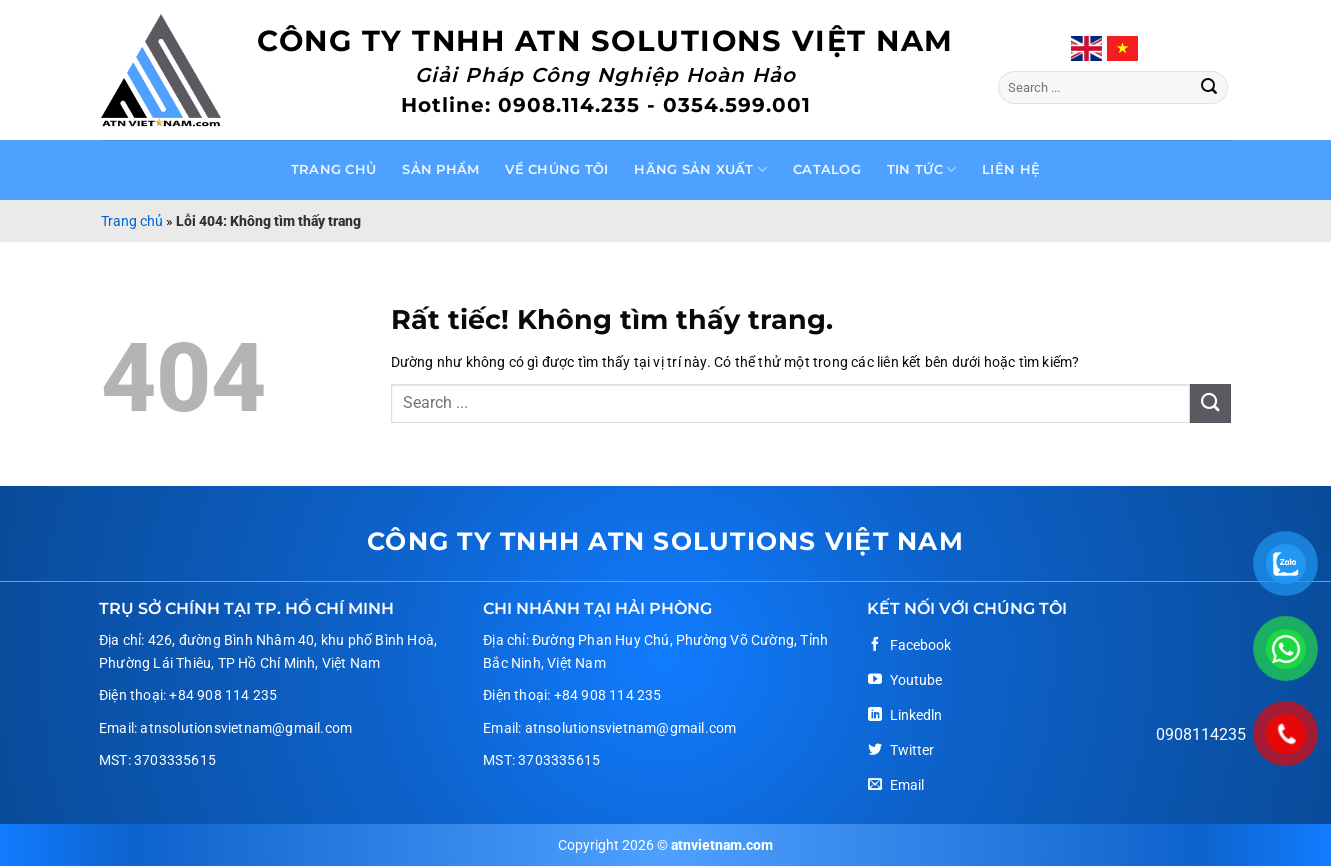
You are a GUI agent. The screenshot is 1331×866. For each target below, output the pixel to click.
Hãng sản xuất (700, 169)
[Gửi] (1209, 88)
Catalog (827, 169)
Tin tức (921, 169)
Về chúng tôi (556, 169)
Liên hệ (1011, 169)
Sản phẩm (440, 169)
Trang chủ (333, 169)
